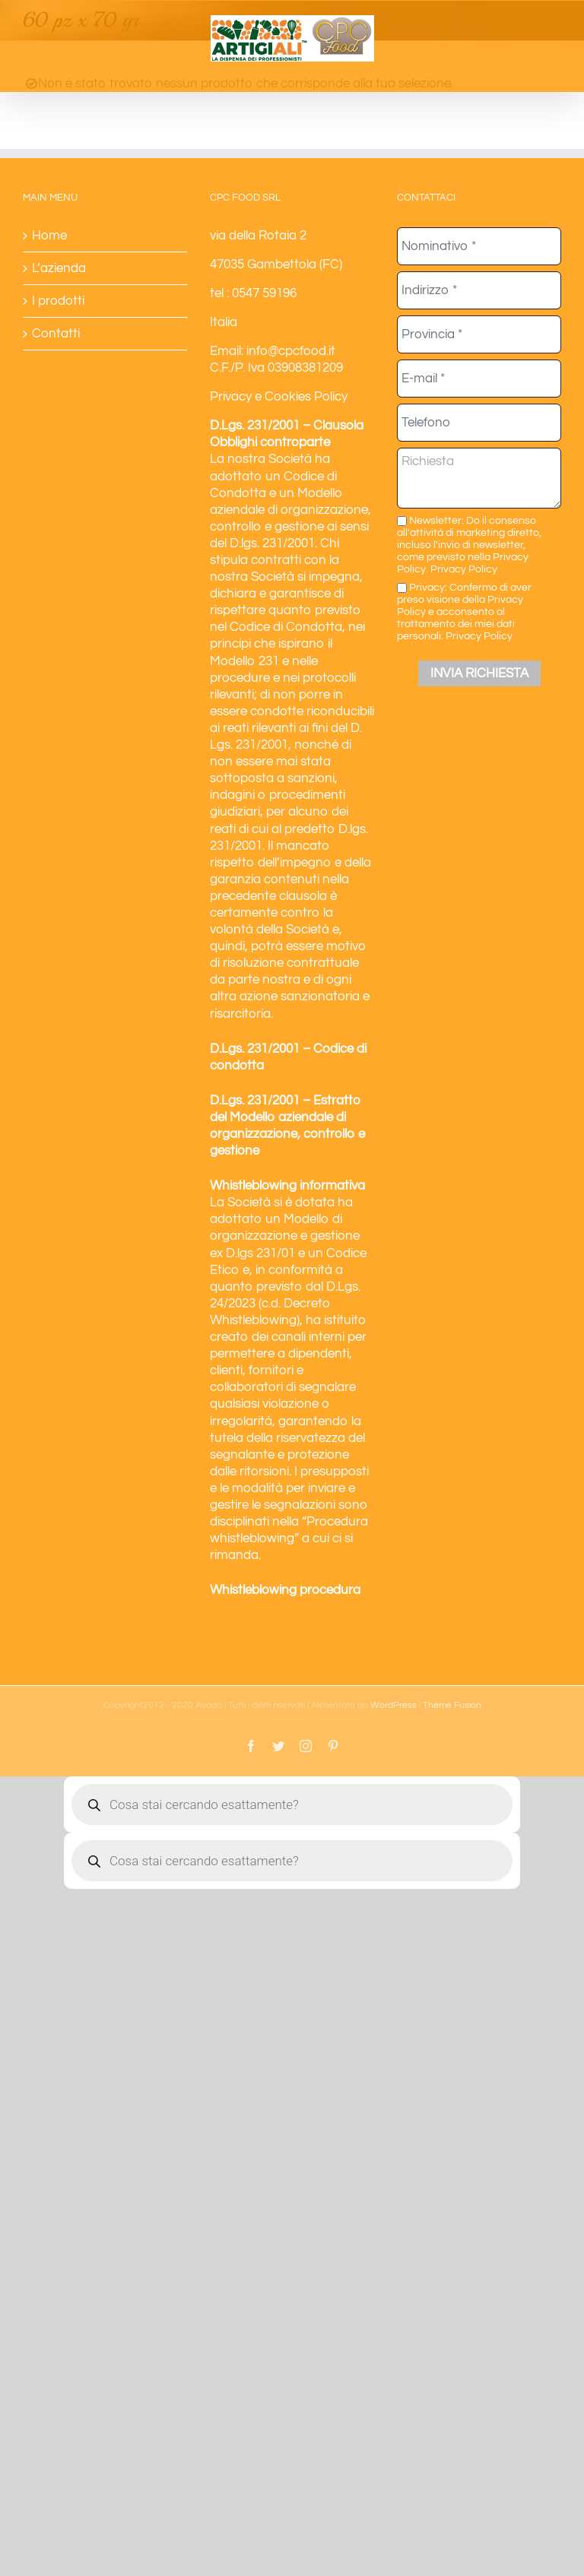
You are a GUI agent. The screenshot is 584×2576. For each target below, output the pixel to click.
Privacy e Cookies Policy (279, 397)
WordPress (393, 1705)
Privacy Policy (463, 569)
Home (49, 235)
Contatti (56, 334)
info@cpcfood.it (290, 351)
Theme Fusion (452, 1705)
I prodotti (58, 301)
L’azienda (59, 268)
